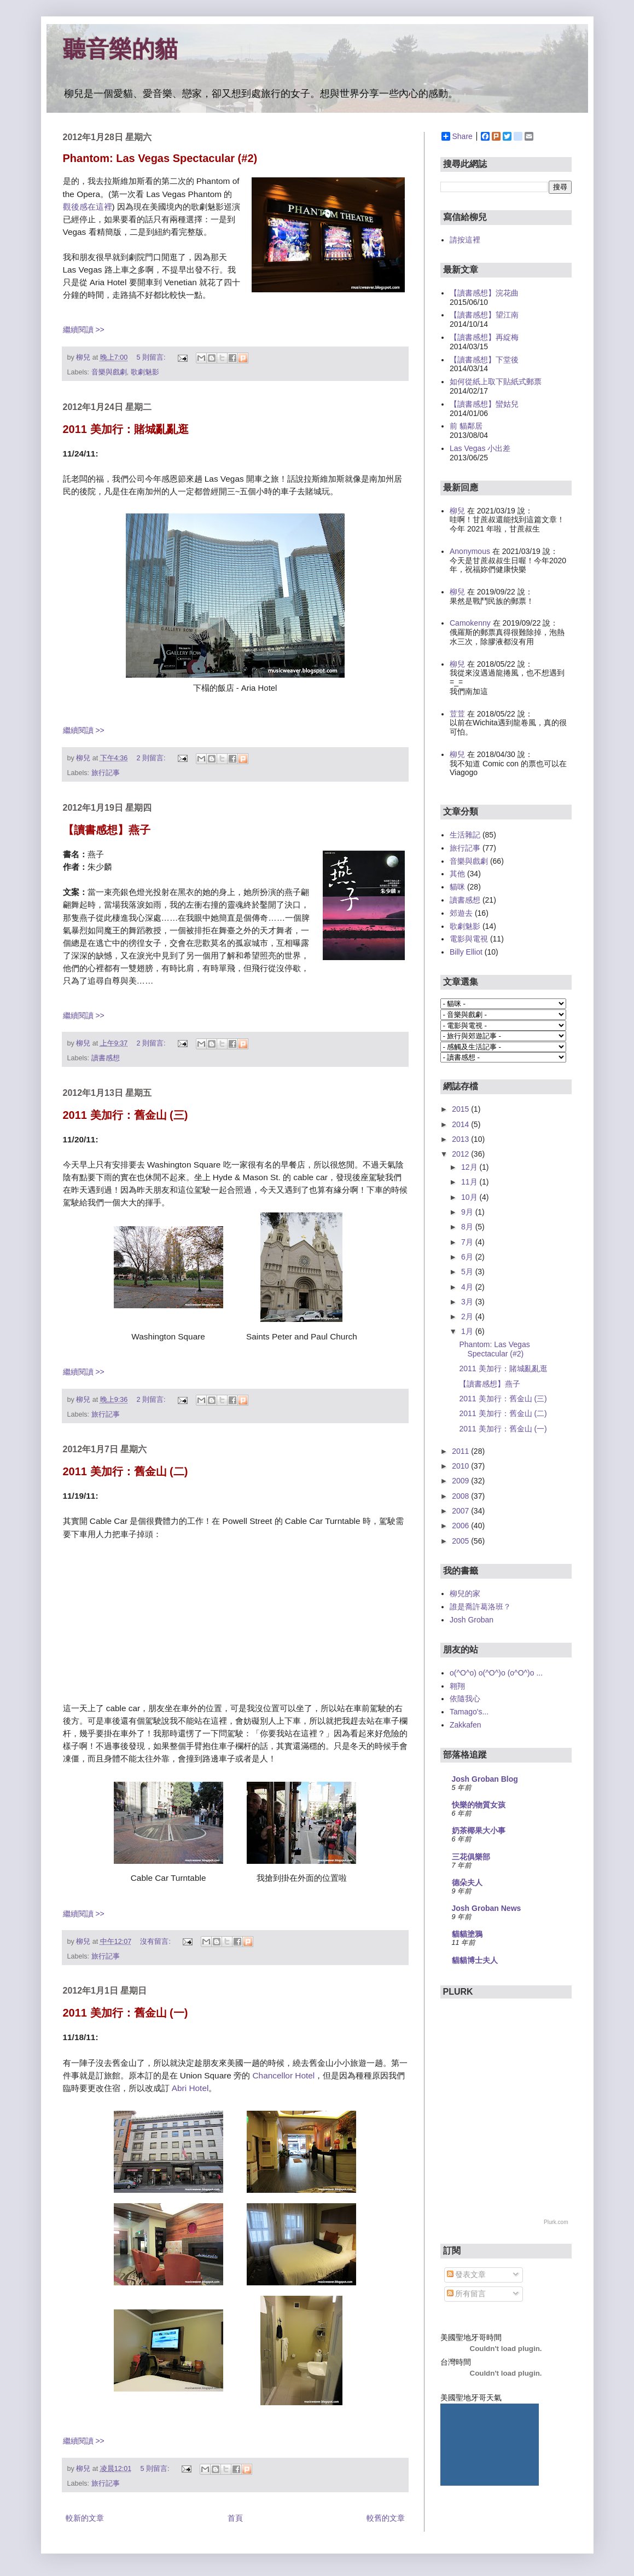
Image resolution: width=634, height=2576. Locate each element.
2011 (461, 1451)
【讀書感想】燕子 (106, 830)
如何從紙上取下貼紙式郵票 (496, 381)
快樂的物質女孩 (478, 1804)
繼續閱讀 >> (83, 329)
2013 (461, 1139)
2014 (461, 1124)
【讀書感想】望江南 (484, 314)
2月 (468, 1316)
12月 (470, 1167)
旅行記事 (105, 773)
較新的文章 (85, 2518)
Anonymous (470, 551)
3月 (468, 1301)
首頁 (235, 2518)
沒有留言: (156, 1941)
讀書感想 (105, 1058)
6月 (468, 1256)
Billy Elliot (466, 952)
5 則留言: (151, 357)
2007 (461, 1510)
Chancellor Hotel (283, 2075)
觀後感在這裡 (87, 206)
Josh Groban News (486, 1908)
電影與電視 (469, 938)
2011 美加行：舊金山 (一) (125, 2013)
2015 (461, 1109)
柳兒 (457, 510)
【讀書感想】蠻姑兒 (484, 404)
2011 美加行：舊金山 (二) (125, 1471)
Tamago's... (469, 1711)
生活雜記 (465, 834)
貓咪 (457, 886)
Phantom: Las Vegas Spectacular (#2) (160, 158)
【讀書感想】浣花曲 (484, 292)
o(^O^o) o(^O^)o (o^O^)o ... (496, 1672)
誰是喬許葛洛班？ (480, 1606)
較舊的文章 (386, 2518)
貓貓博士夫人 (475, 1960)
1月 (468, 1331)
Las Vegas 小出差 (480, 448)
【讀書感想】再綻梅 (484, 337)
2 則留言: (151, 758)
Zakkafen (465, 1724)
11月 (470, 1181)
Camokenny (470, 623)
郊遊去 (461, 913)
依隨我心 (465, 1698)
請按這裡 (465, 239)
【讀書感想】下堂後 (484, 359)
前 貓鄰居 (466, 425)
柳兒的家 (465, 1593)
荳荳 (457, 713)
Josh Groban (471, 1619)
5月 (468, 1271)
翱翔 (457, 1686)
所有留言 (466, 2293)
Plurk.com (556, 2222)
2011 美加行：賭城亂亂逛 (126, 429)
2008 (461, 1496)
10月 (470, 1197)
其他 (457, 873)
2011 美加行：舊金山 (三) (125, 1115)
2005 (461, 1541)
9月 (468, 1212)
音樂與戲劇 (109, 372)
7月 (468, 1242)
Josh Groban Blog (485, 1779)
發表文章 (466, 2274)
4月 (468, 1287)
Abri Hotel (190, 2088)
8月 (468, 1226)
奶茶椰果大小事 (478, 1830)
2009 (461, 1480)
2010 (461, 1466)
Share (457, 136)
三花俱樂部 (471, 1856)
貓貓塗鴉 (467, 1934)
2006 (461, 1525)
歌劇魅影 (145, 372)
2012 (461, 1154)
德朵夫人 (467, 1882)
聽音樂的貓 (120, 49)
